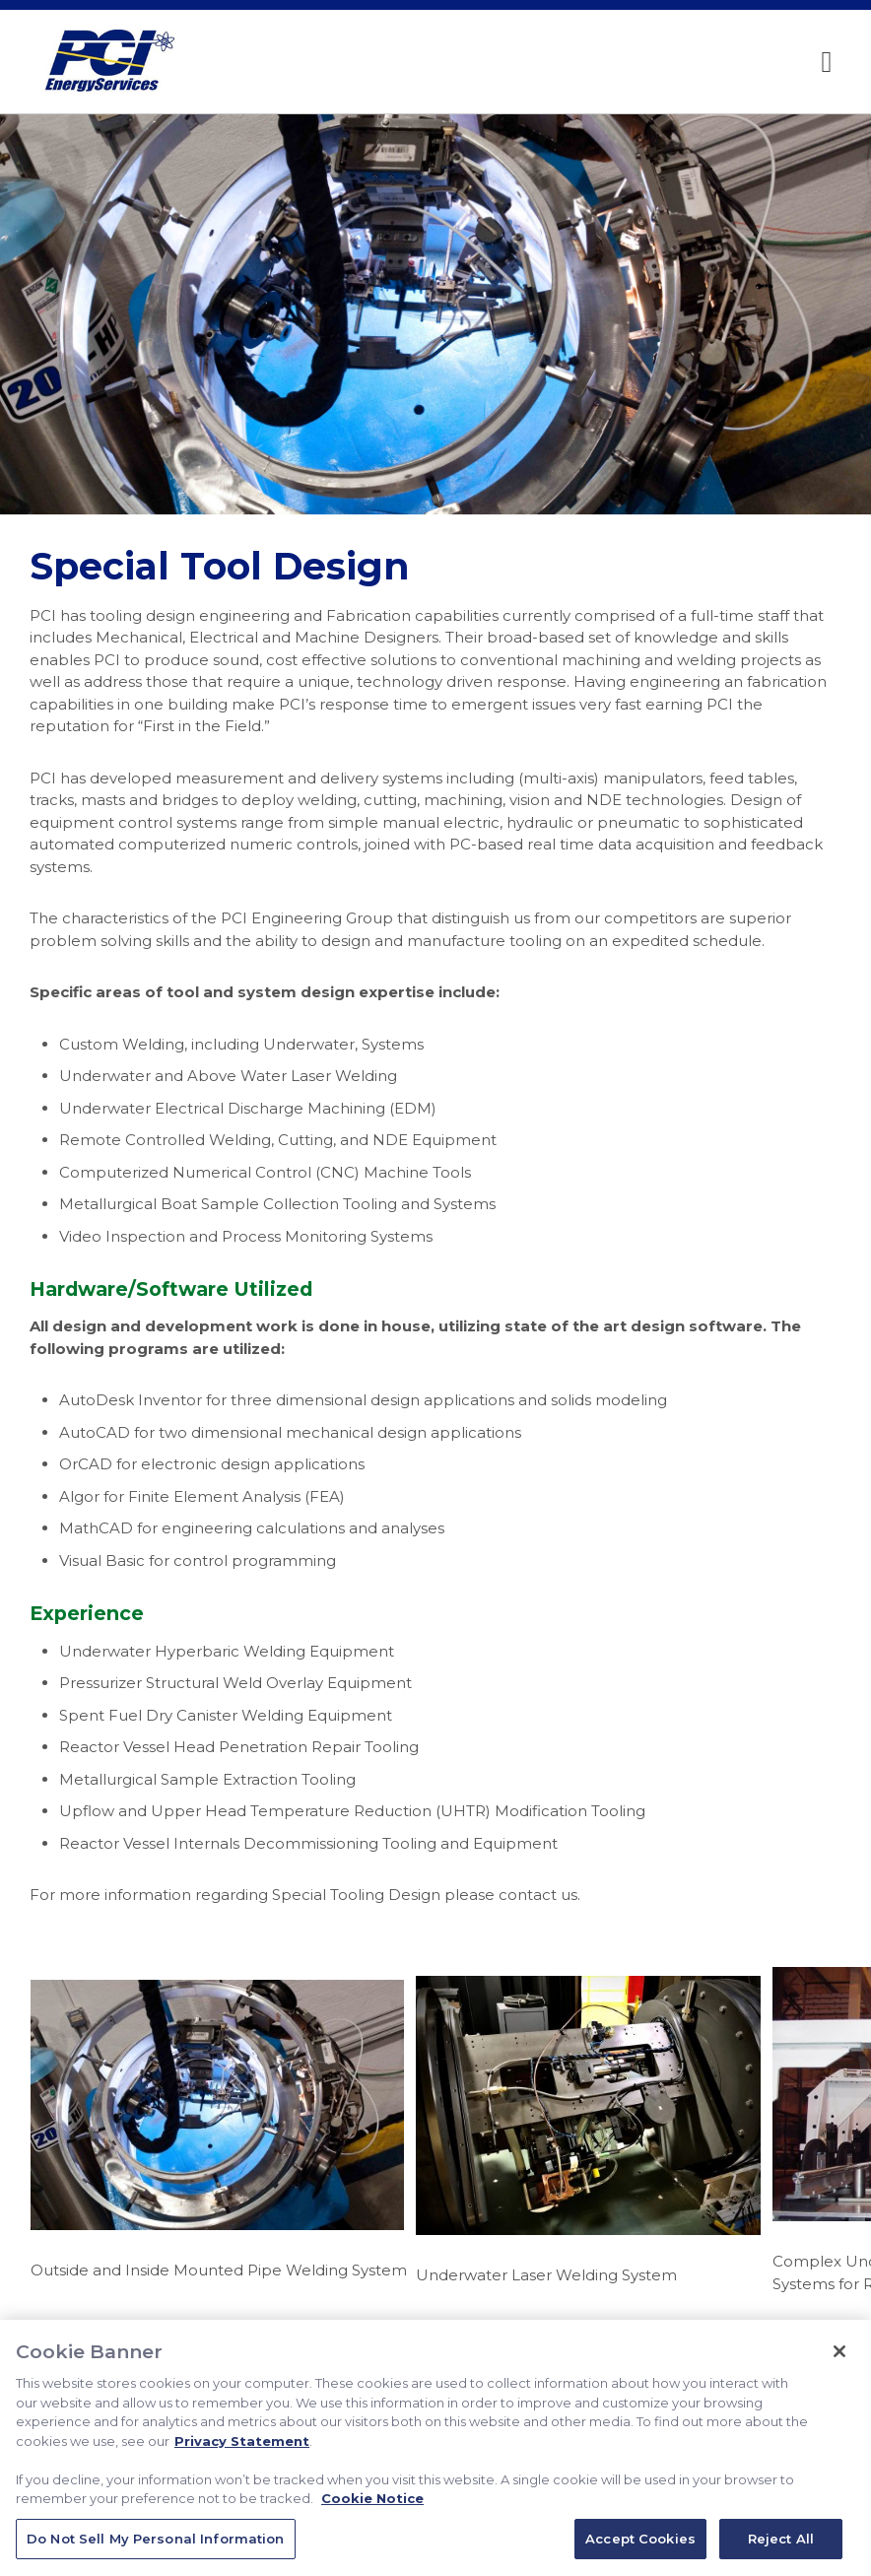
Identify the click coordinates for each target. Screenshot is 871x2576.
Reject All (781, 2545)
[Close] (839, 2358)
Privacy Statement (241, 2448)
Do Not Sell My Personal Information (156, 2545)
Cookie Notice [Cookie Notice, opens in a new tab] (372, 2505)
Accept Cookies (640, 2545)
